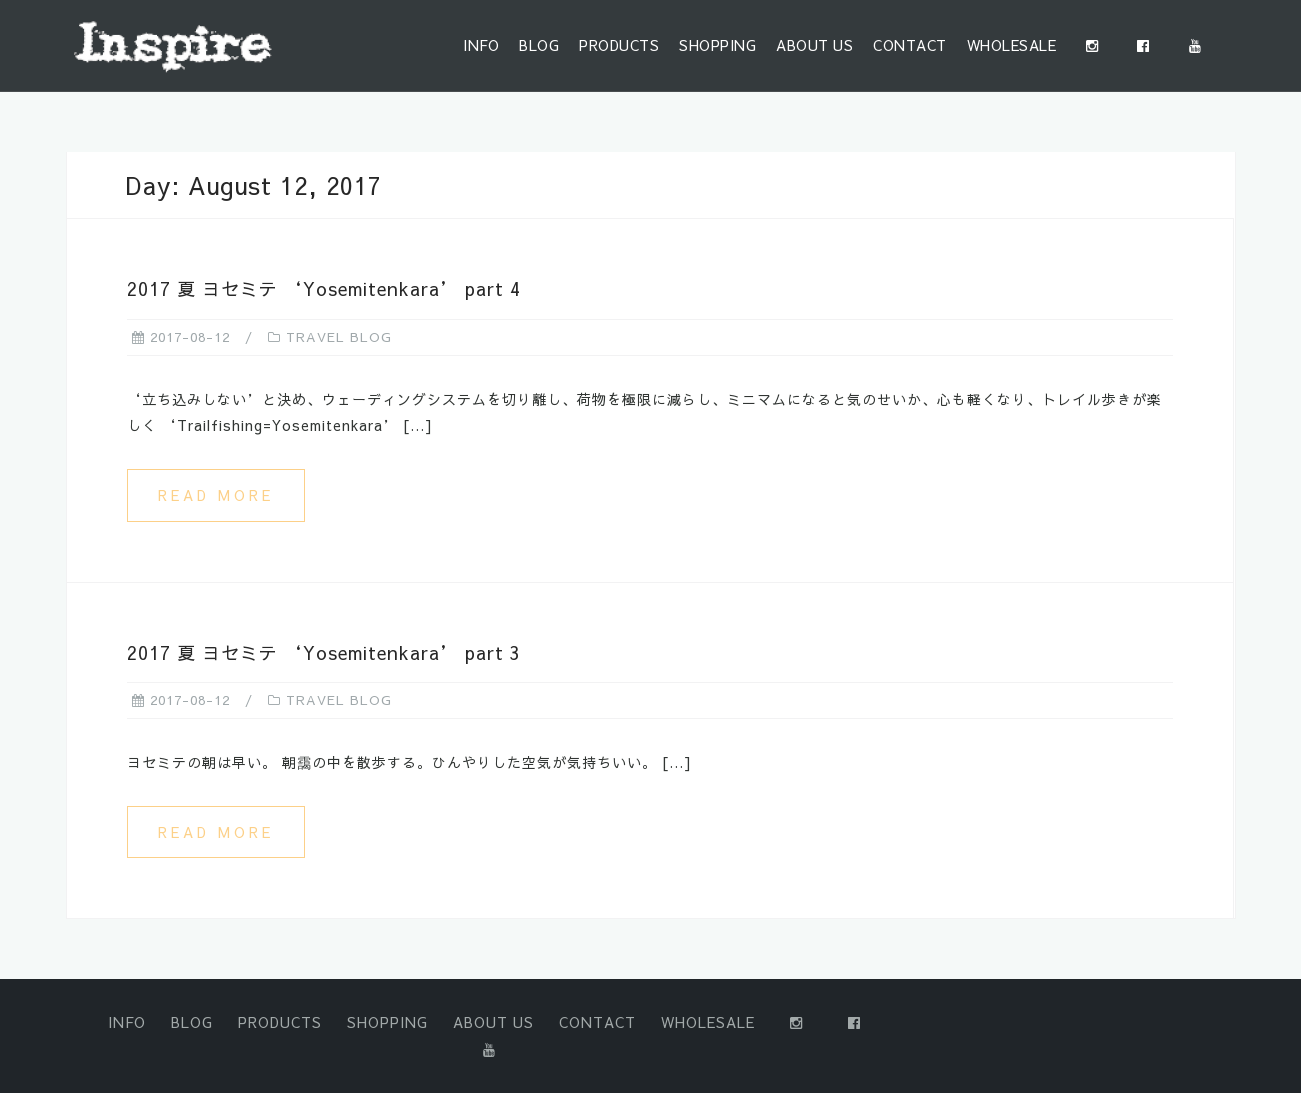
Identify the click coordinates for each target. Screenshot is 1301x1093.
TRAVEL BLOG (339, 337)
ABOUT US (814, 45)
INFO (481, 45)
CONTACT (910, 45)
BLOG (539, 45)
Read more (216, 495)
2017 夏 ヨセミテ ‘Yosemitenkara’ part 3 (324, 652)
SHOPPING (717, 45)
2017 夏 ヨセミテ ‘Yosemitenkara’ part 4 (324, 288)
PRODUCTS (619, 45)
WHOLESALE (1012, 45)
